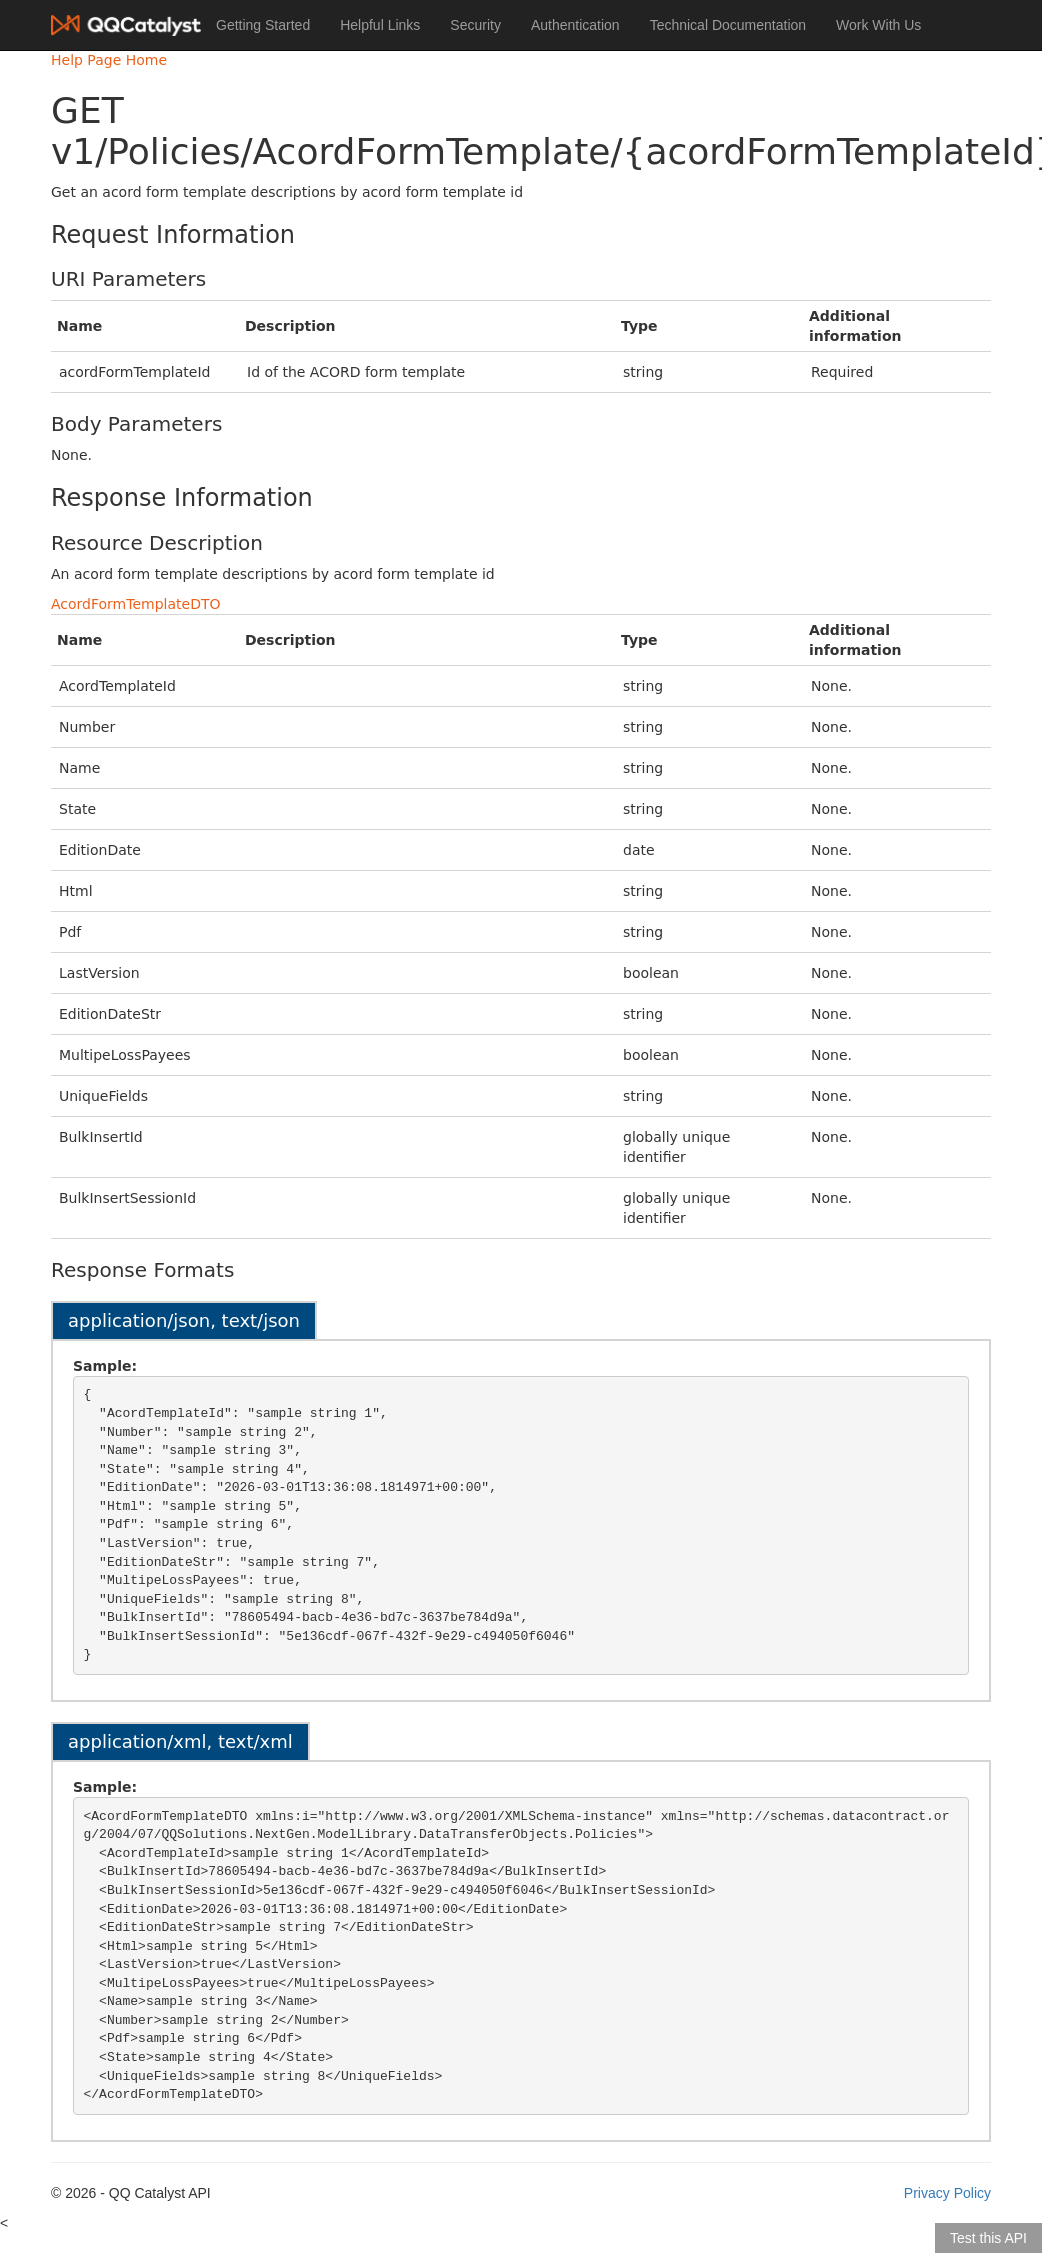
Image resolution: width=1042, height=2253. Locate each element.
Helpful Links (380, 25)
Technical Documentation (728, 25)
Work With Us (878, 25)
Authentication (575, 25)
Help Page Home (109, 60)
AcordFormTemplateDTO (136, 604)
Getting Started (263, 25)
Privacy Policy (947, 2193)
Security (475, 25)
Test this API (988, 2238)
